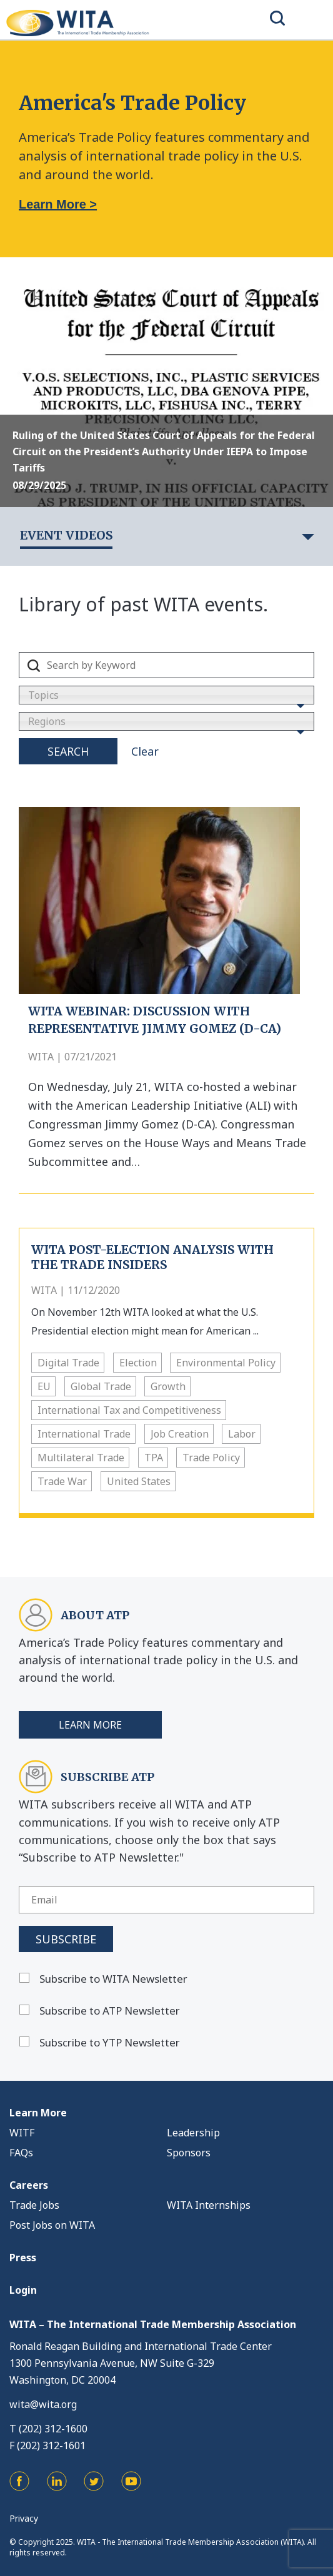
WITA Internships (209, 2205)
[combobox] (166, 695)
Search (68, 751)
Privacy (23, 2518)
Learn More (90, 1725)
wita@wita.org (43, 2404)
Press (22, 2257)
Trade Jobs (34, 2205)
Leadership (193, 2132)
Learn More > (58, 204)
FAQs (21, 2152)
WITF (21, 2132)
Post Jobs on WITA (52, 2225)
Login (23, 2290)
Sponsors (189, 2152)
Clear (145, 751)
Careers (28, 2185)
